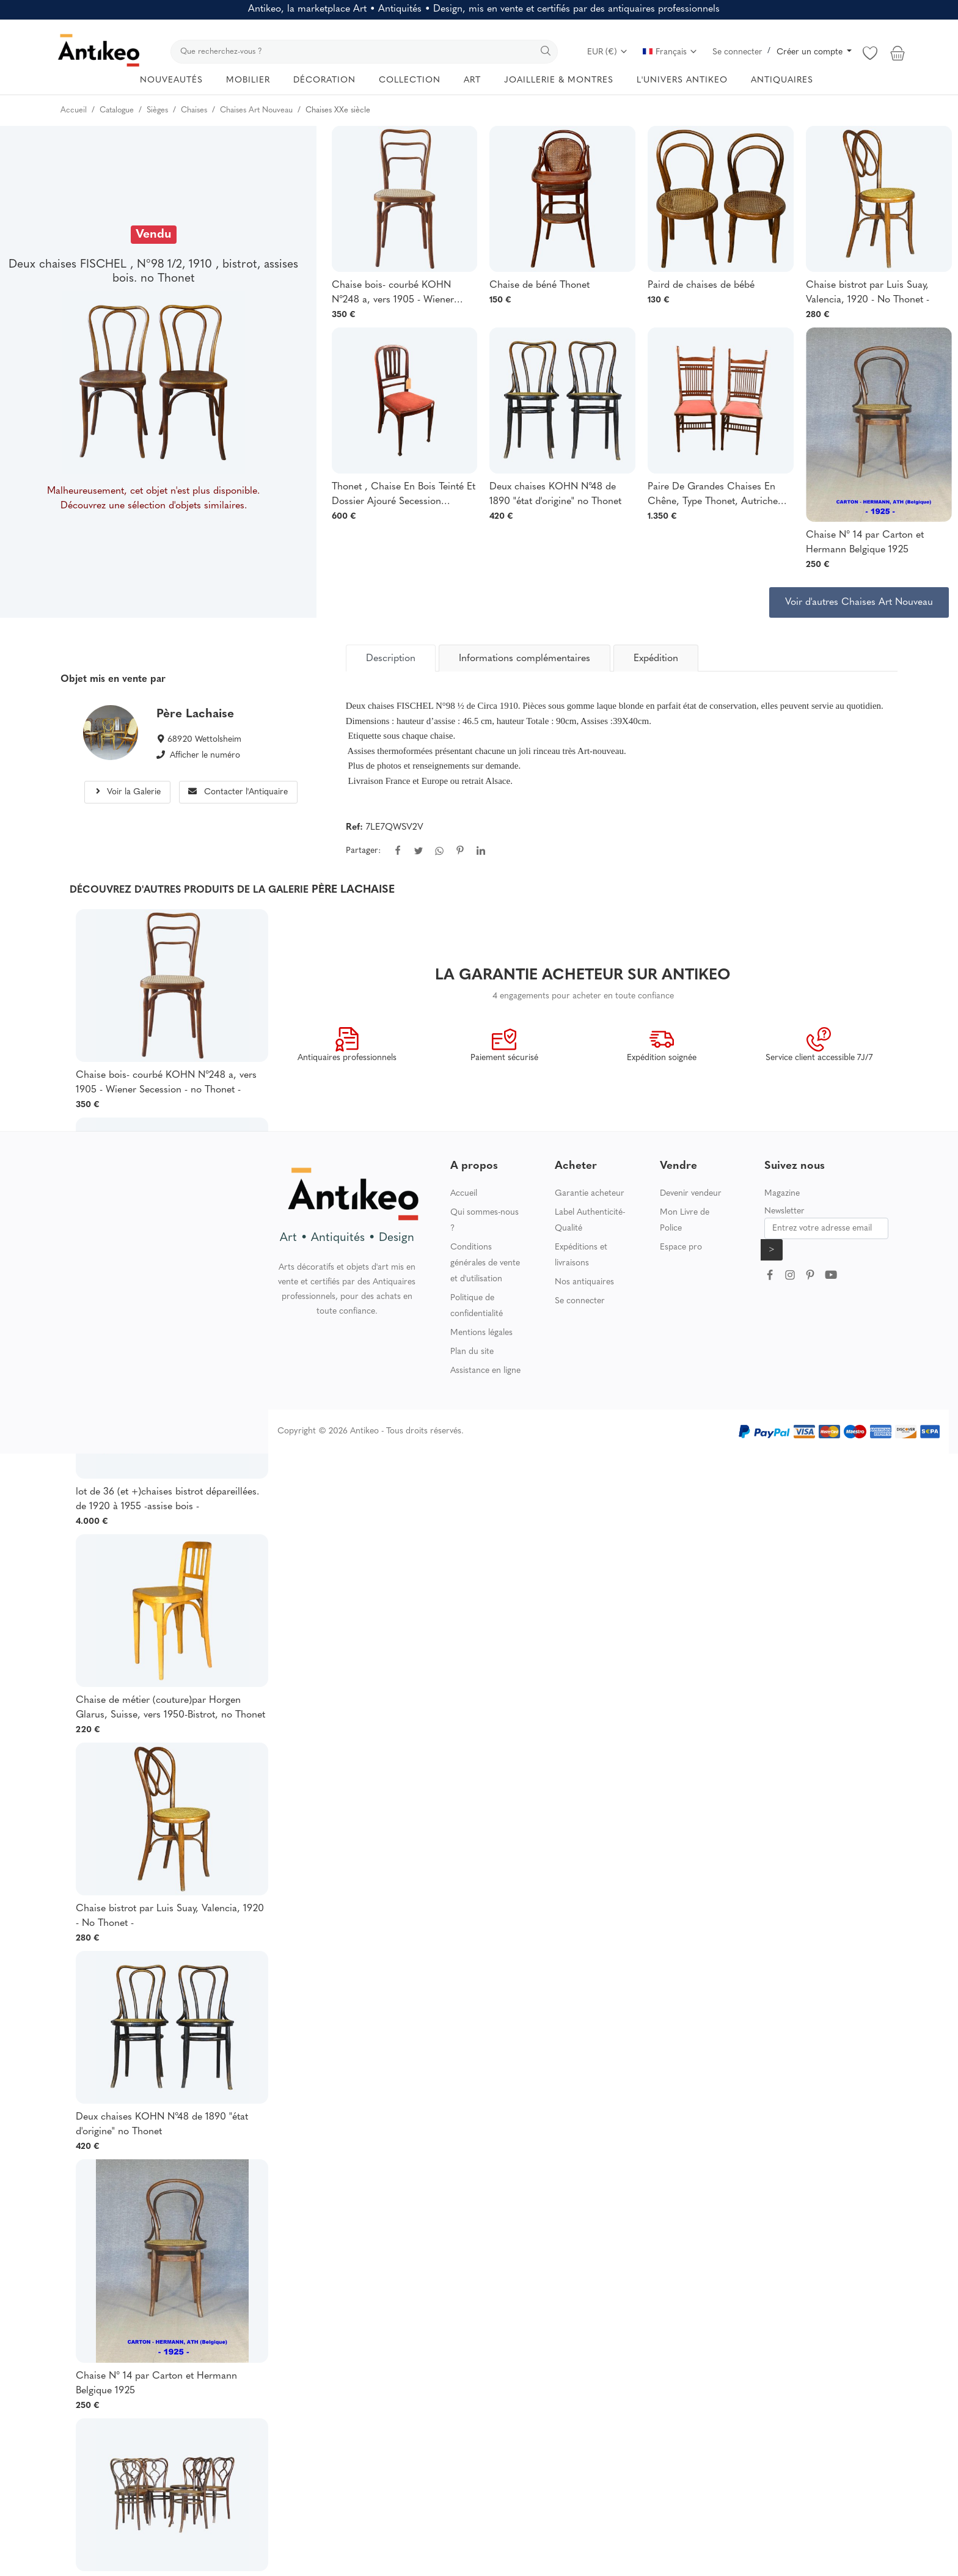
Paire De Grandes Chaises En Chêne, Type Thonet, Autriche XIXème (713, 495)
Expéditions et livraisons (581, 1255)
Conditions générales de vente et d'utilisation (485, 1263)
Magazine (782, 1193)
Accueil (463, 1193)
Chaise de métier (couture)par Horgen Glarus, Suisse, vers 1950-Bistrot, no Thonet (170, 1708)
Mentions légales (481, 1332)
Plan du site (472, 1351)
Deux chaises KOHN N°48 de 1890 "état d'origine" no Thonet (555, 494)
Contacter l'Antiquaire (238, 792)
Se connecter (737, 52)
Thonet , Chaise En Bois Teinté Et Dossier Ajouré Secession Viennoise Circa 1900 (403, 495)
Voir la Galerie (127, 792)
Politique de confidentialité (476, 1306)
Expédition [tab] (656, 659)
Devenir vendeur (691, 1193)
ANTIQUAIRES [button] (782, 80)
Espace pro (681, 1247)
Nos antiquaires (584, 1282)
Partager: (363, 850)
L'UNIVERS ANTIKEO (682, 80)
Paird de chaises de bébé (701, 285)
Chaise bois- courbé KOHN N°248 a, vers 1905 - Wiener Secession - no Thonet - (393, 293)
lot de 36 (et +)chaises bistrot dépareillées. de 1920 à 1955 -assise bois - (167, 1499)
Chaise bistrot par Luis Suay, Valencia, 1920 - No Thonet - (867, 292)
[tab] (391, 658)
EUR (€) (607, 52)
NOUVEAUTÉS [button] (171, 80)
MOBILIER (248, 80)
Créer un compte (811, 52)
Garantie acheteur (589, 1193)
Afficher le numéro (205, 755)
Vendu (154, 235)
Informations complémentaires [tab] (524, 659)
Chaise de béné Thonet (539, 285)
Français (670, 52)
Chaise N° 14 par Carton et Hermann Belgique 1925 (865, 542)
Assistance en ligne (485, 1370)
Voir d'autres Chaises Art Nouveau (859, 602)
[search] (364, 52)
